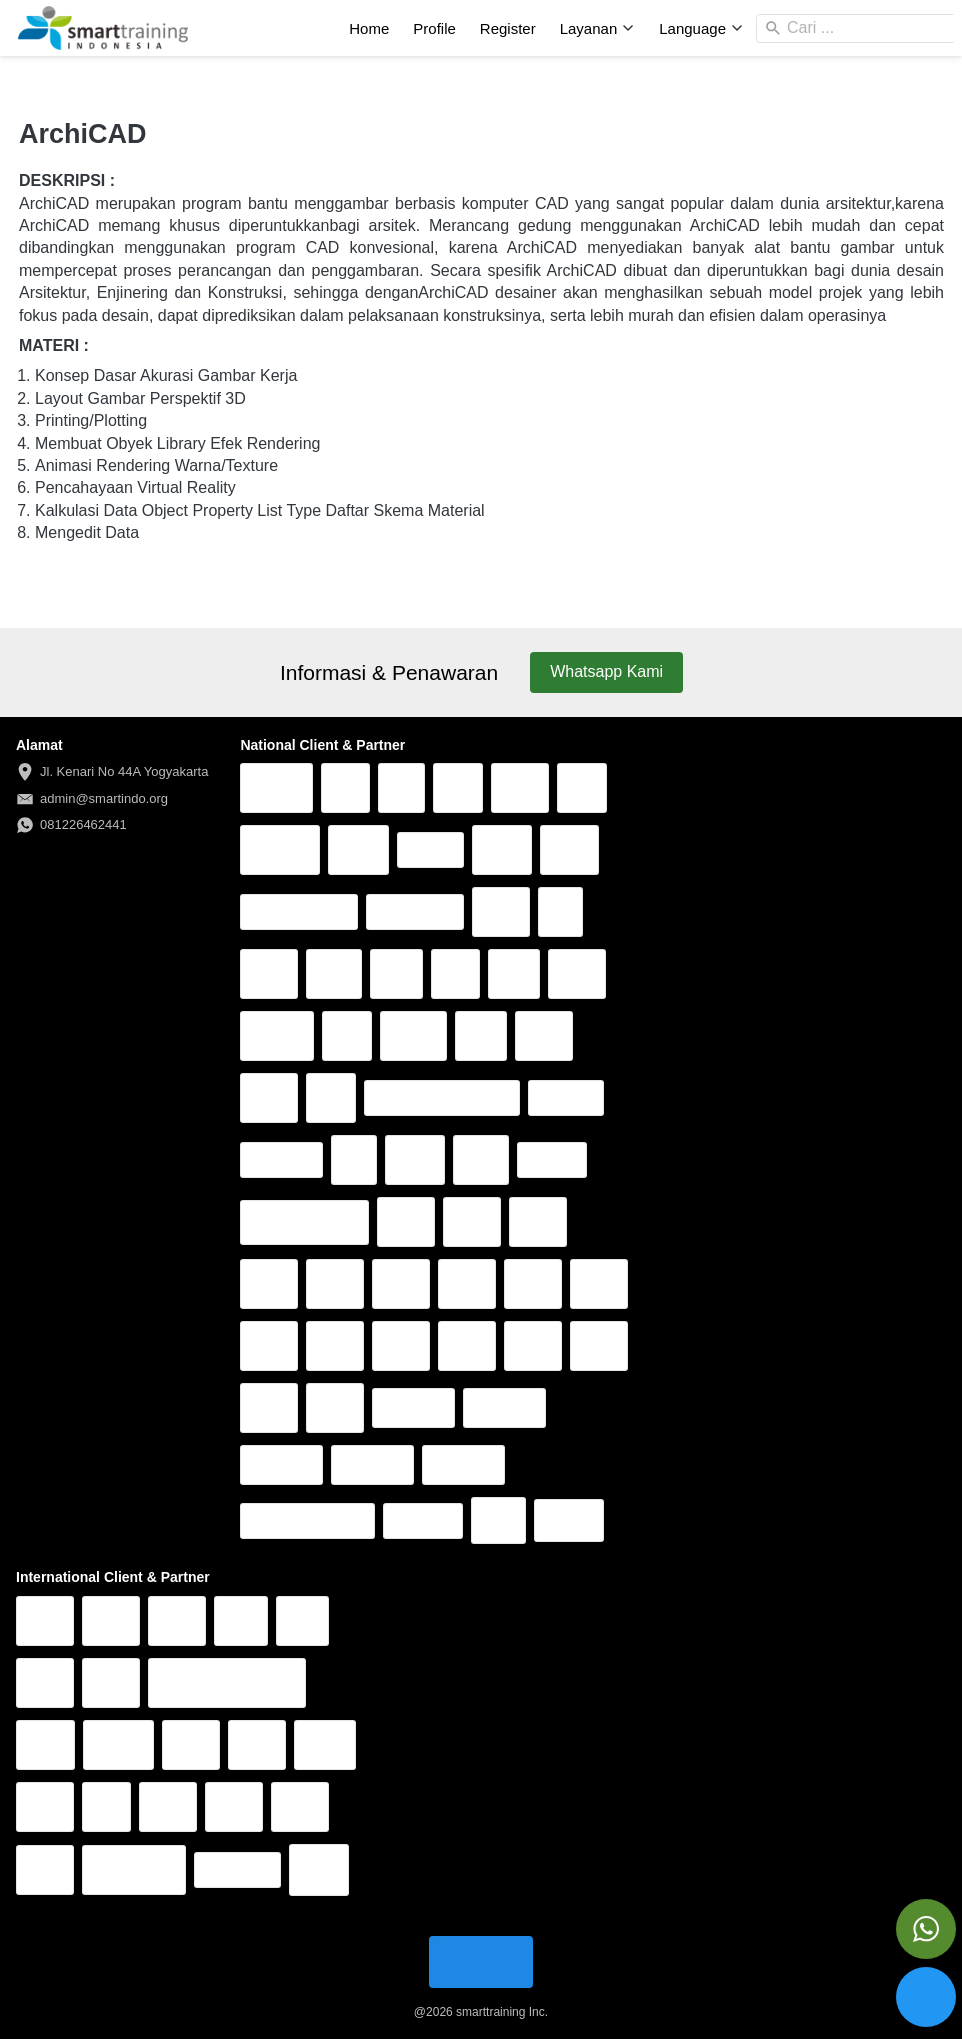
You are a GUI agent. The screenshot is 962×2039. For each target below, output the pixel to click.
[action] (926, 1929)
